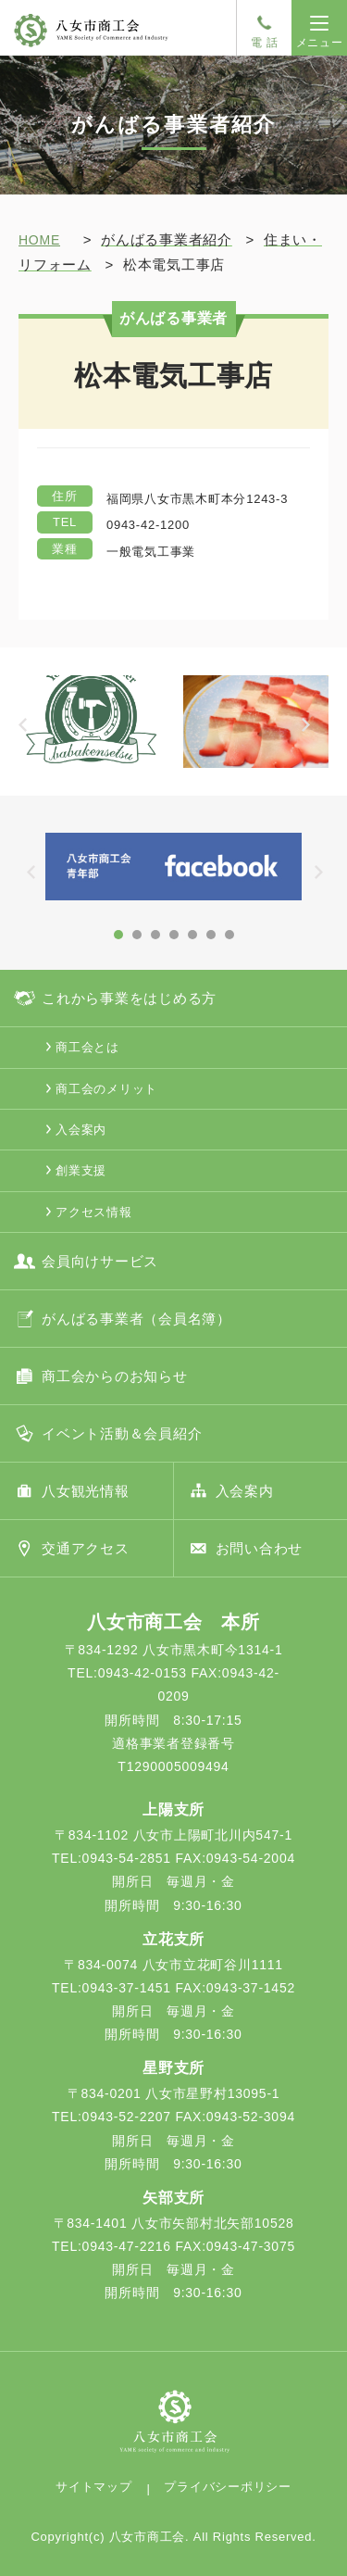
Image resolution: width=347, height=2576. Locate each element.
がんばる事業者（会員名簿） (136, 1318)
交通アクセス (86, 1548)
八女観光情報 (86, 1491)
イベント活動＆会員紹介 (122, 1433)
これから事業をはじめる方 (129, 998)
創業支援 (81, 1170)
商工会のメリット (106, 1089)
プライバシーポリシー (227, 2487)
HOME (39, 239)
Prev (32, 736)
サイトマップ (94, 2487)
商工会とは (87, 1047)
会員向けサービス (100, 1261)
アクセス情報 (94, 1212)
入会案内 (81, 1130)
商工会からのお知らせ (115, 1376)
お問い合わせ (260, 1548)
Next (315, 736)
